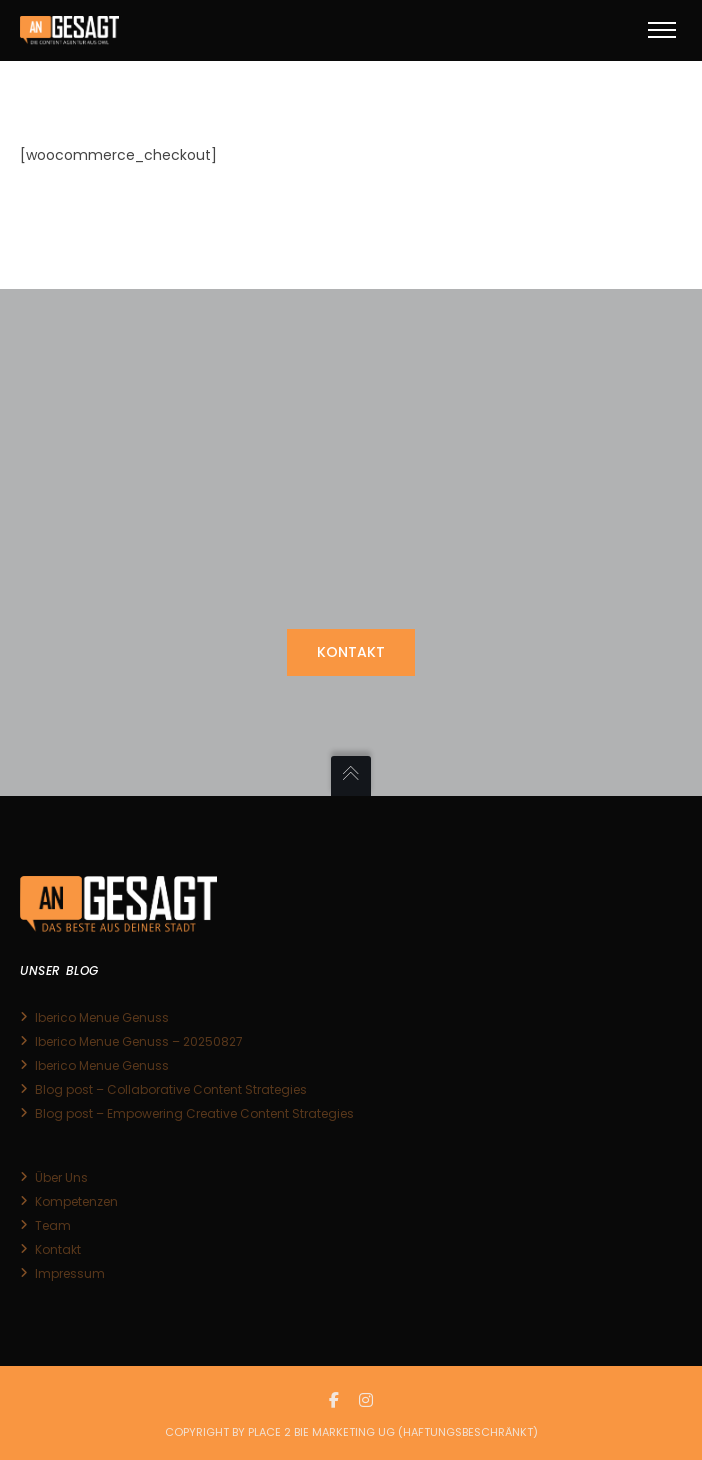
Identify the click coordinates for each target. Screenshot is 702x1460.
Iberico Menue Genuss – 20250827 (139, 1041)
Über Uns (61, 1177)
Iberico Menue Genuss (102, 1017)
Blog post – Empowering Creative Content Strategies (194, 1113)
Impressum (70, 1273)
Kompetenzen (76, 1201)
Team (53, 1225)
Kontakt (58, 1249)
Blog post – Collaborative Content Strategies (171, 1089)
